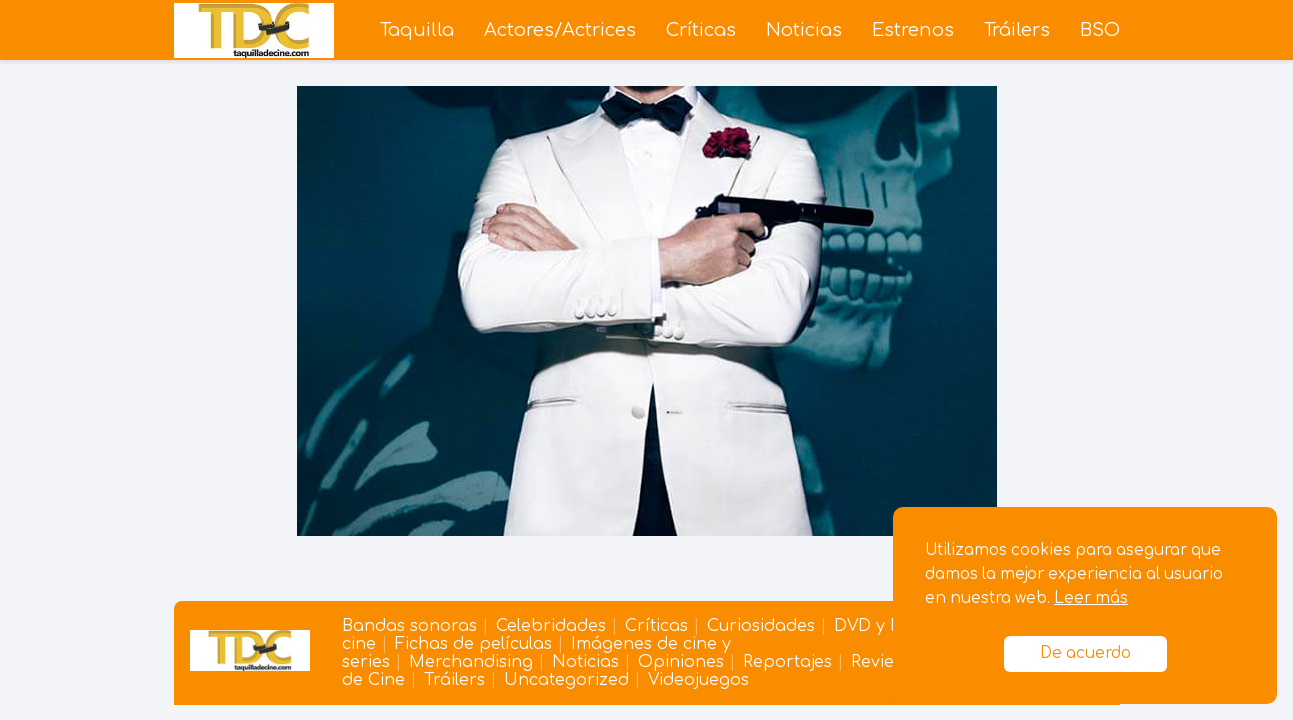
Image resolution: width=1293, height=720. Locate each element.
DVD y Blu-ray (891, 626)
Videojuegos (698, 680)
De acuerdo (1085, 653)
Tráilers (1017, 30)
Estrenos (913, 30)
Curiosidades (761, 626)
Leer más (1091, 598)
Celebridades (551, 626)
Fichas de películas (473, 644)
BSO (1100, 30)
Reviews (882, 662)
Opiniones (681, 662)
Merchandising (471, 662)
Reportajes (787, 662)
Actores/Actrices (560, 30)
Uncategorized (566, 680)
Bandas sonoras (409, 626)
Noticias (804, 30)
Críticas (701, 30)
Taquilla (417, 30)
